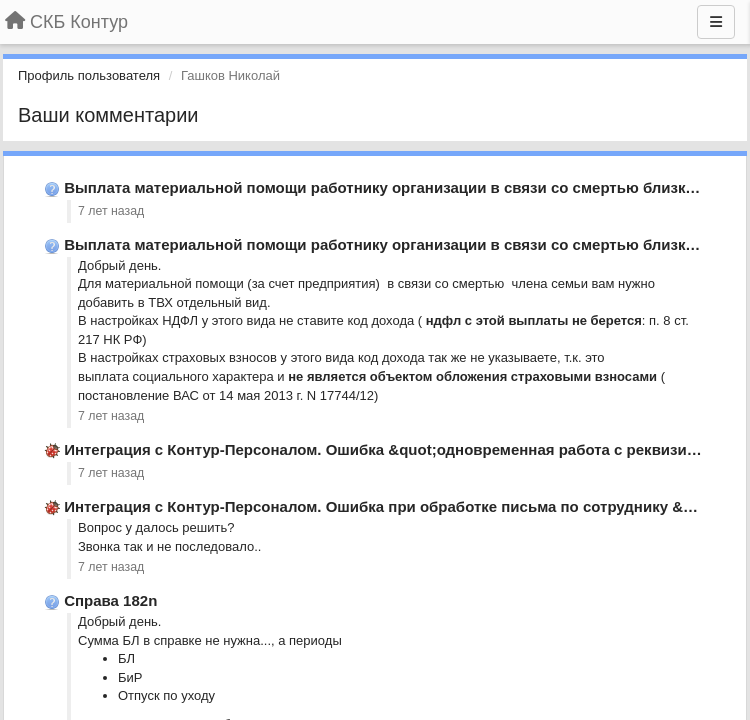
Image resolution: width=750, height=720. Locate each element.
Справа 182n (110, 600)
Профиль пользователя (89, 75)
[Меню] (716, 22)
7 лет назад (111, 211)
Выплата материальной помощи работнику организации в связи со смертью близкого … (396, 187)
